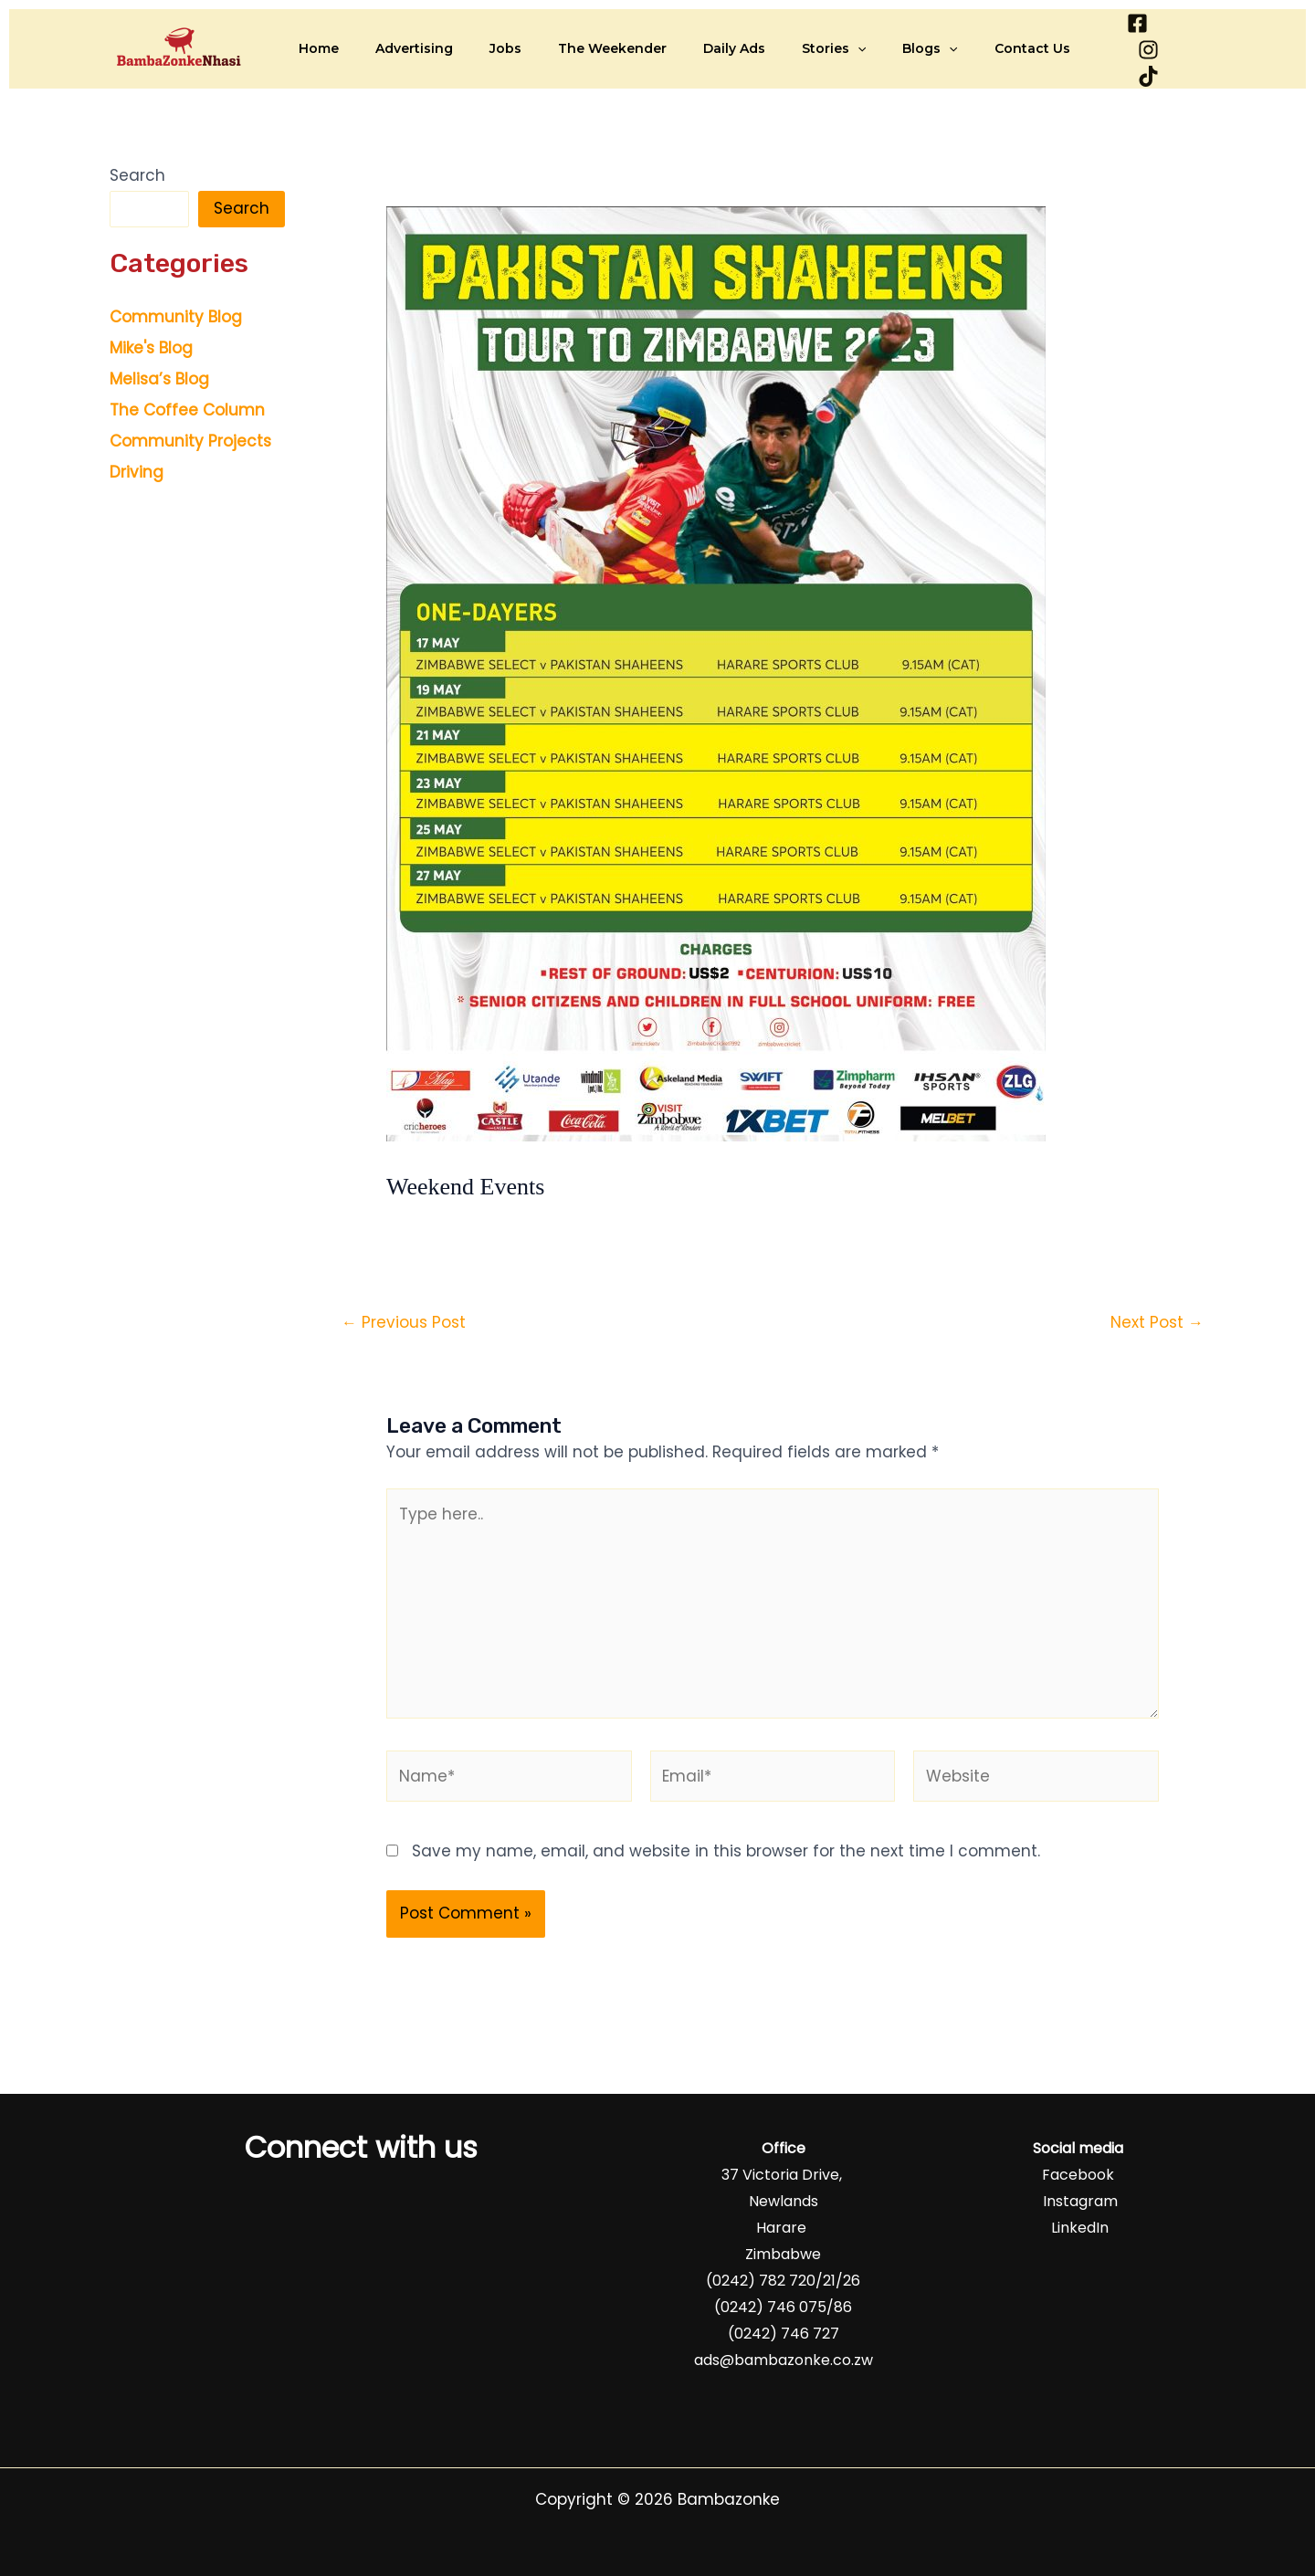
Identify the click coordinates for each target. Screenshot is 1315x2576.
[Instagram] (1146, 48)
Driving (136, 470)
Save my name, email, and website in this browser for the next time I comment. (726, 1848)
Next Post (1157, 1320)
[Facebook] (1100, 48)
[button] (814, 47)
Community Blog (176, 315)
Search (137, 173)
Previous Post (404, 1320)
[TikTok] (1193, 48)
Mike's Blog (151, 346)
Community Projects (190, 439)
